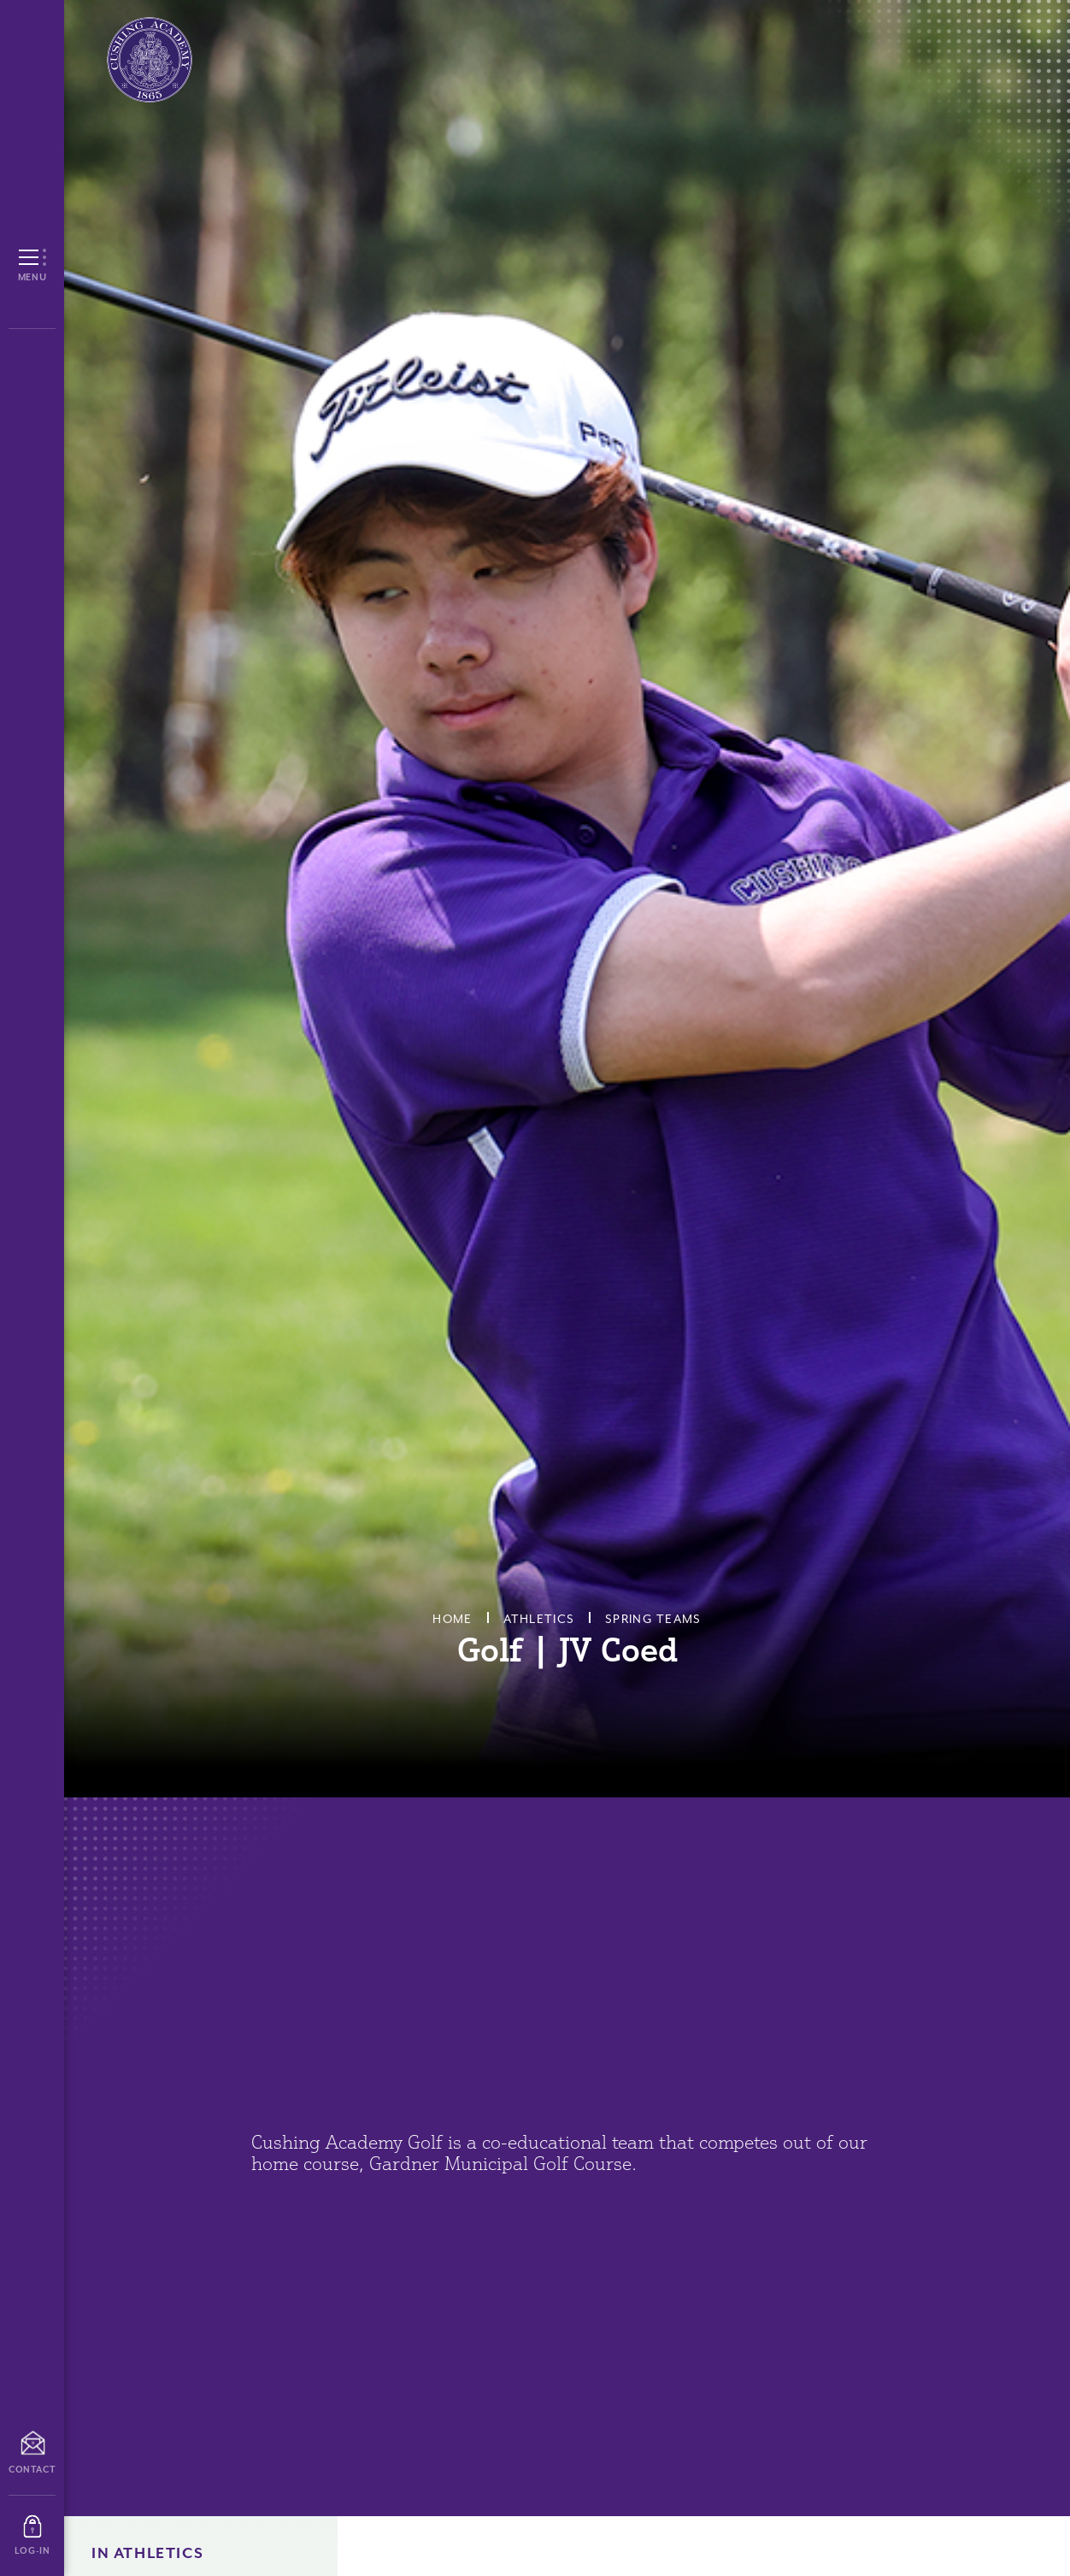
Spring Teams (653, 1619)
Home (452, 1619)
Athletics (539, 1619)
